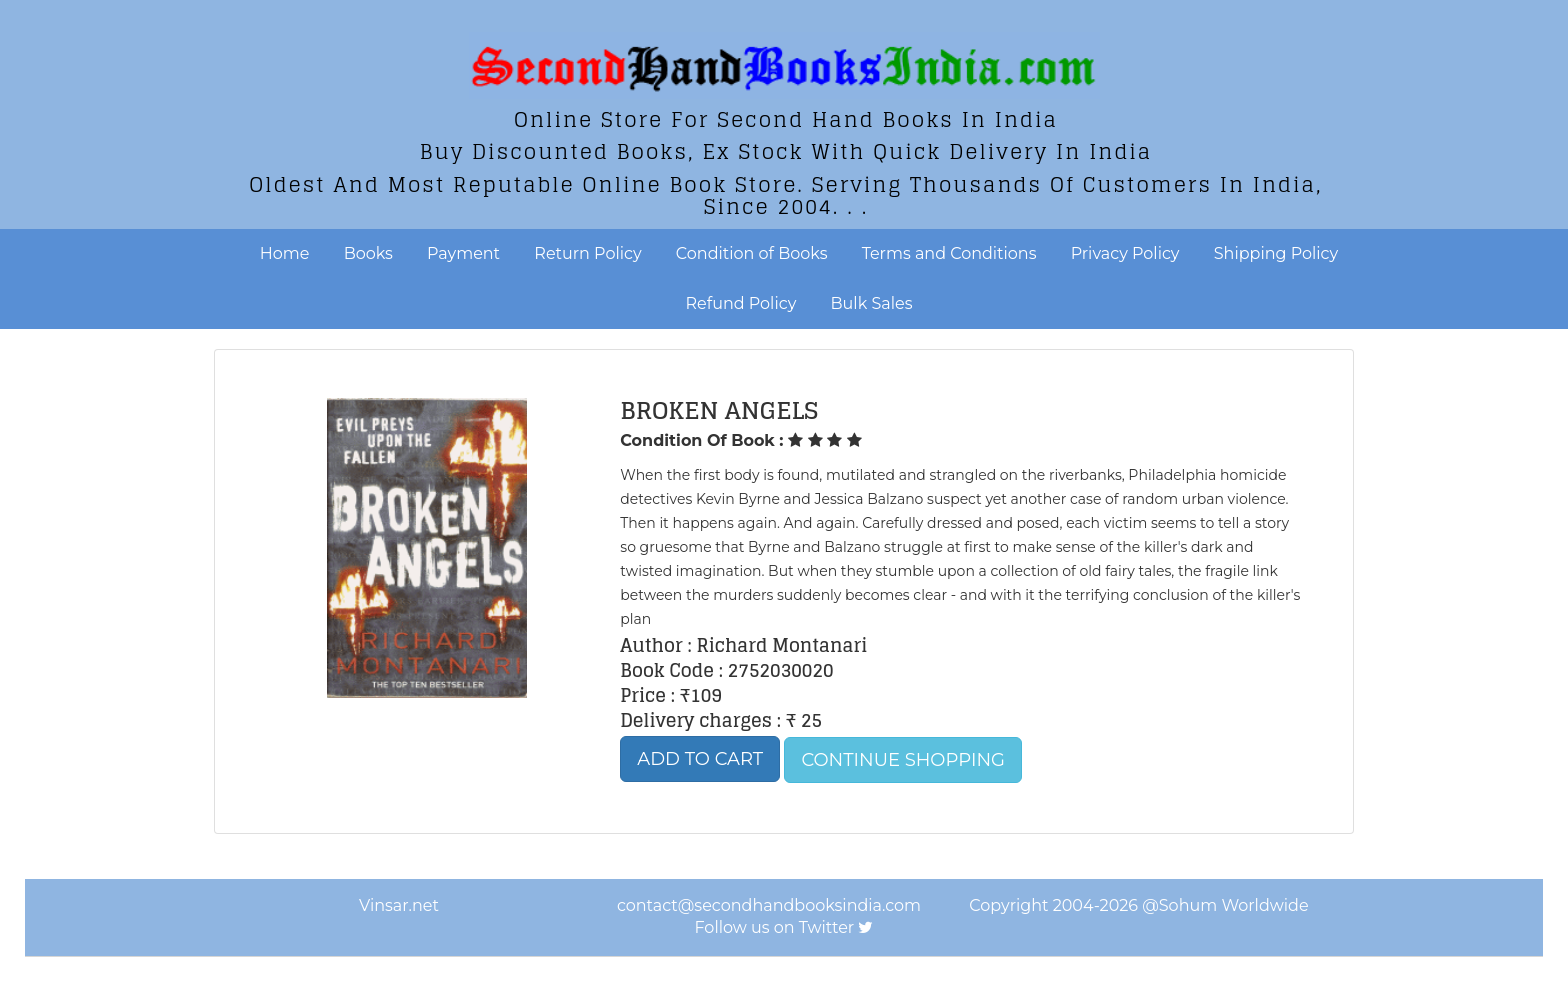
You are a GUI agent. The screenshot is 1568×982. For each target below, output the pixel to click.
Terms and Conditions (949, 253)
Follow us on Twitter (775, 927)
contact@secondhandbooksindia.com (769, 905)
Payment (463, 253)
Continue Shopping (903, 760)
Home (285, 253)
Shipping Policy (1276, 253)
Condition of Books (752, 253)
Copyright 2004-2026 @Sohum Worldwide (1138, 905)
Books (368, 253)
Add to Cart (700, 759)
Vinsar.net (399, 905)
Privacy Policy (1125, 253)
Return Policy (587, 253)
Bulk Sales (872, 303)
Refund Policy (741, 303)
